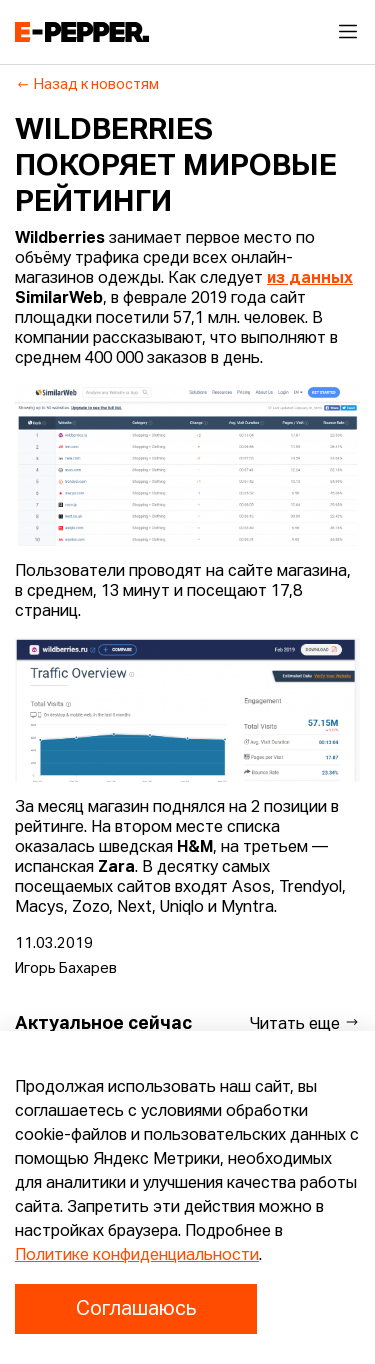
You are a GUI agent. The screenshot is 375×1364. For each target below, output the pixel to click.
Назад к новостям (87, 85)
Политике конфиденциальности (137, 1256)
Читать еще (305, 1023)
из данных (310, 279)
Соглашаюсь (136, 1309)
